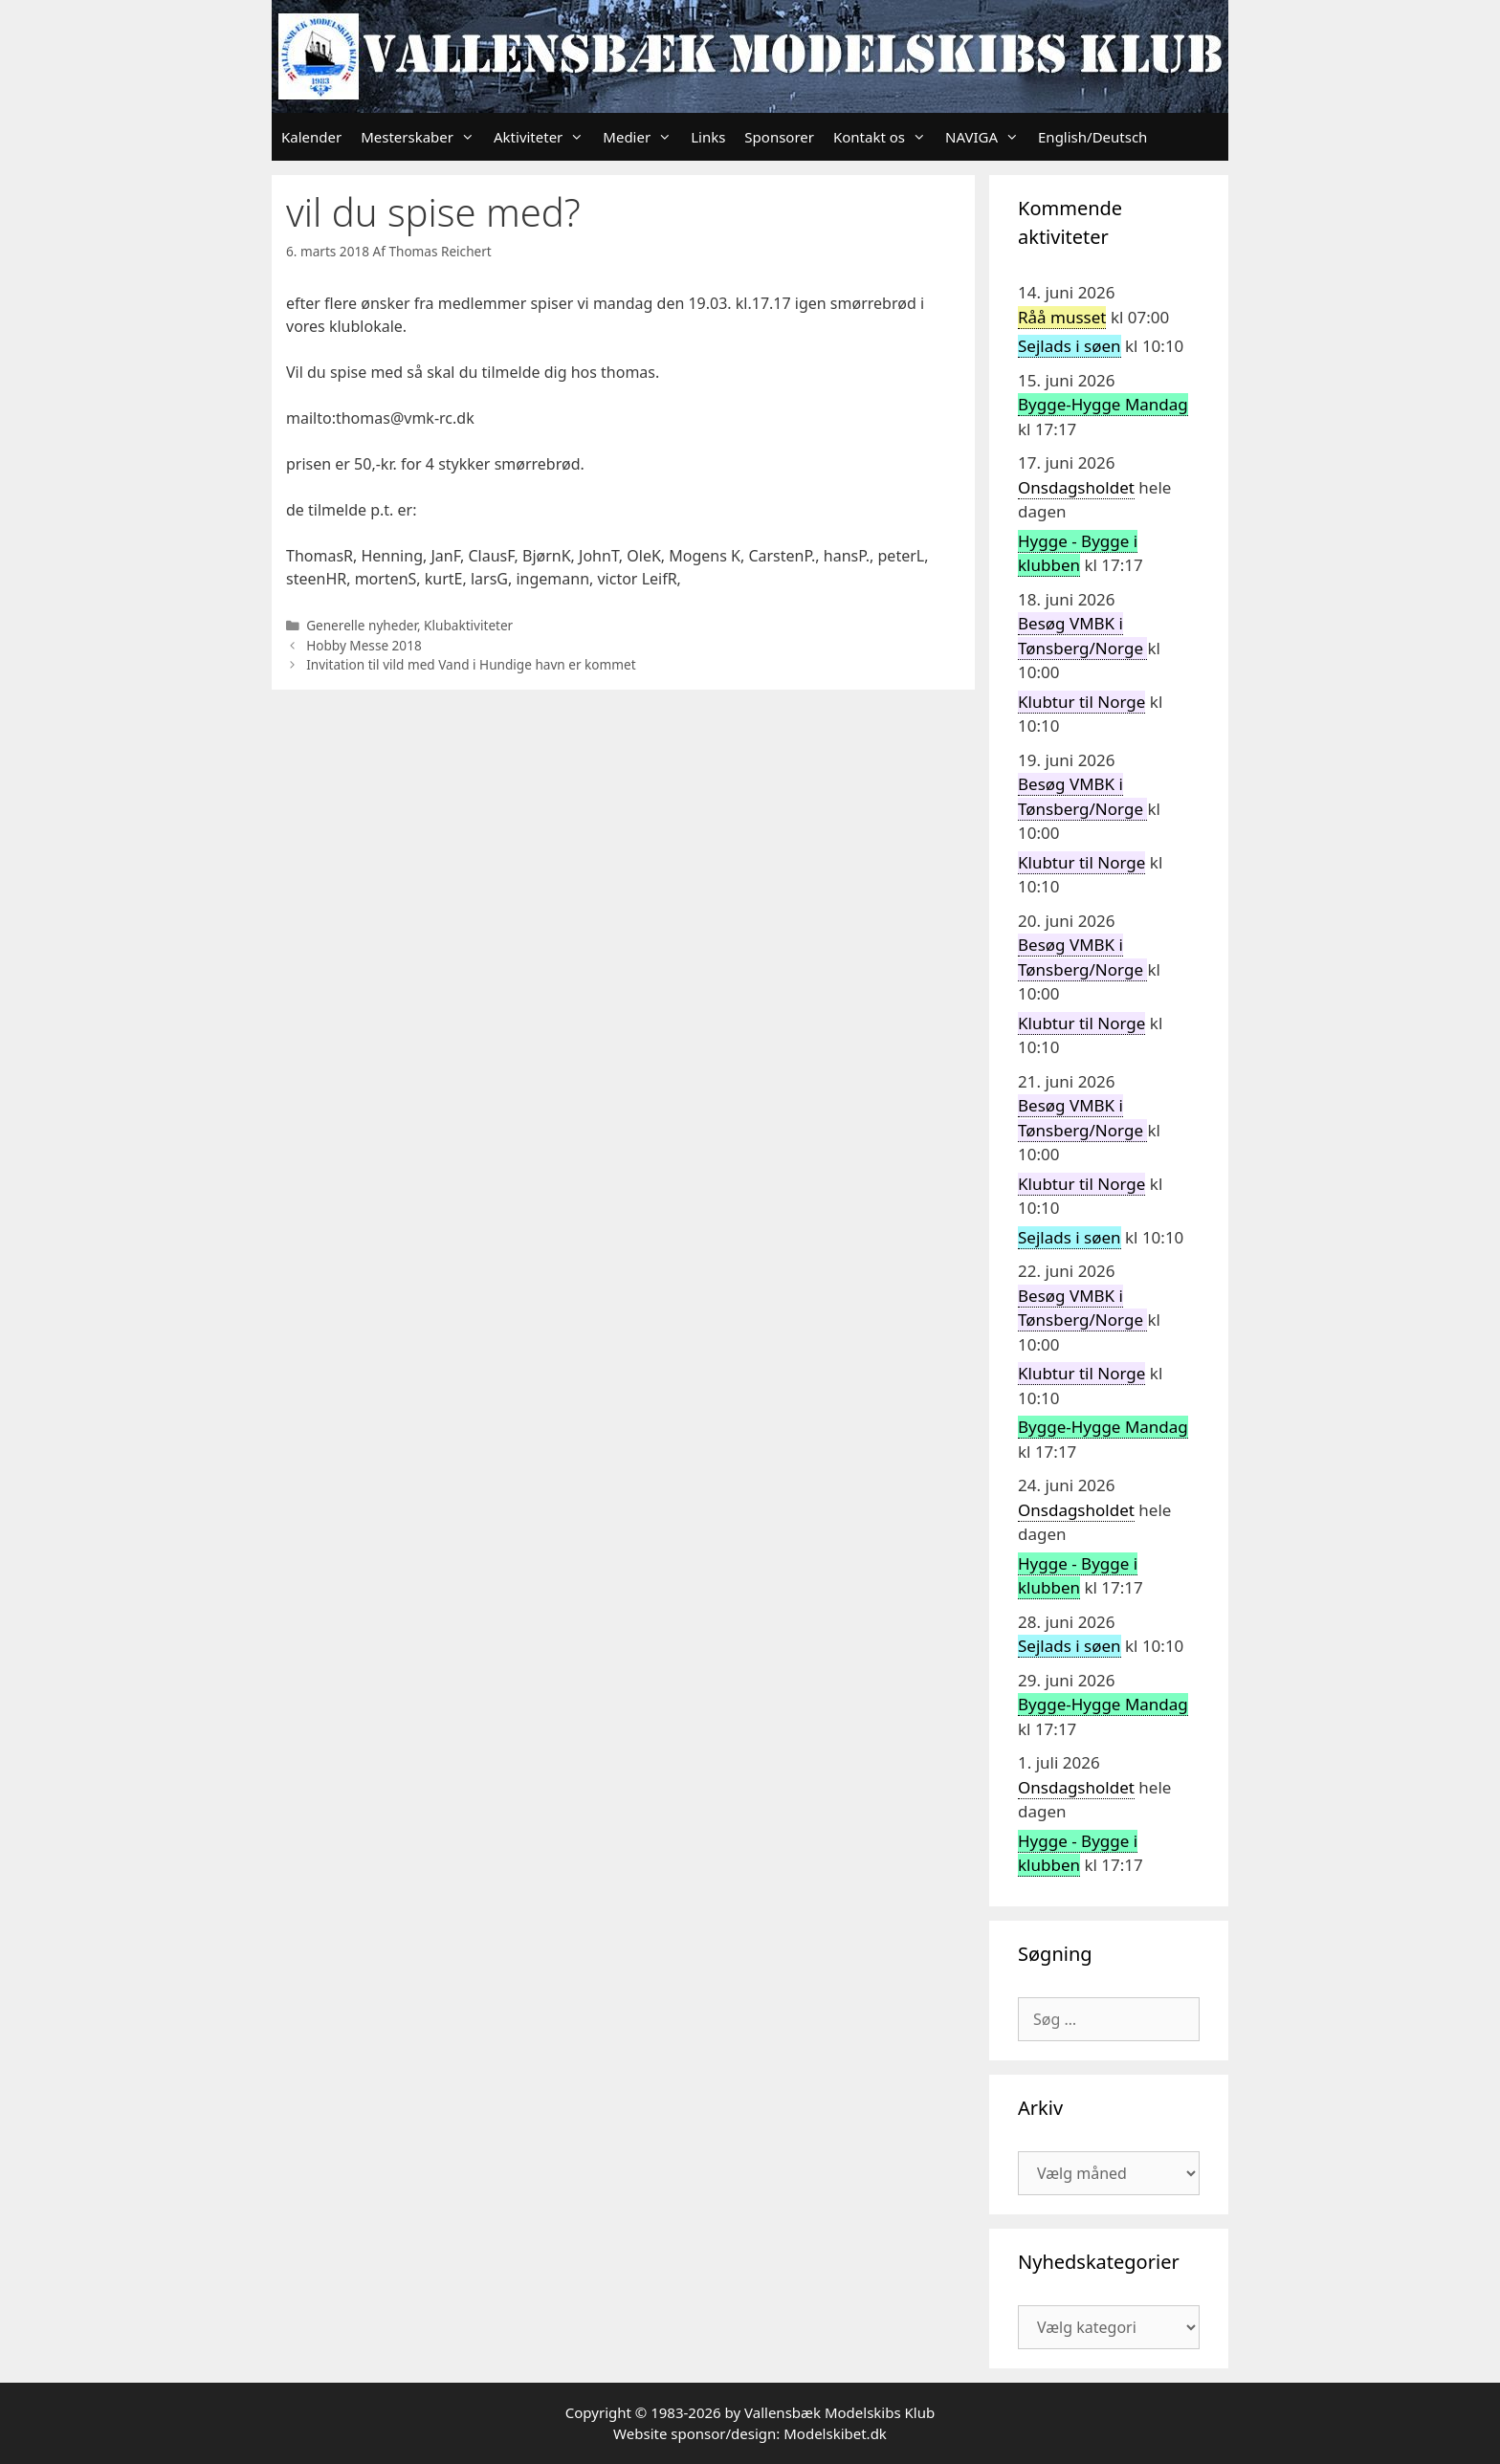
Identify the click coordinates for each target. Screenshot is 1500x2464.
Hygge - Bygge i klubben (1077, 553)
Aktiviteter (543, 137)
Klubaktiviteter (468, 625)
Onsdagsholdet (1076, 487)
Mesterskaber (422, 137)
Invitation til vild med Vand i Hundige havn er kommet (470, 664)
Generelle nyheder (361, 625)
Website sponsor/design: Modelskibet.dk (750, 2433)
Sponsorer (779, 136)
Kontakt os (884, 137)
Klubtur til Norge (1081, 702)
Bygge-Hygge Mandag (1103, 404)
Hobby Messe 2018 (364, 645)
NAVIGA (986, 137)
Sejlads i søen (1069, 346)
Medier (642, 137)
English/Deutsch (1092, 136)
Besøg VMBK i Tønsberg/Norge (1082, 1308)
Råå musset (1062, 317)
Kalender (311, 136)
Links (708, 136)
